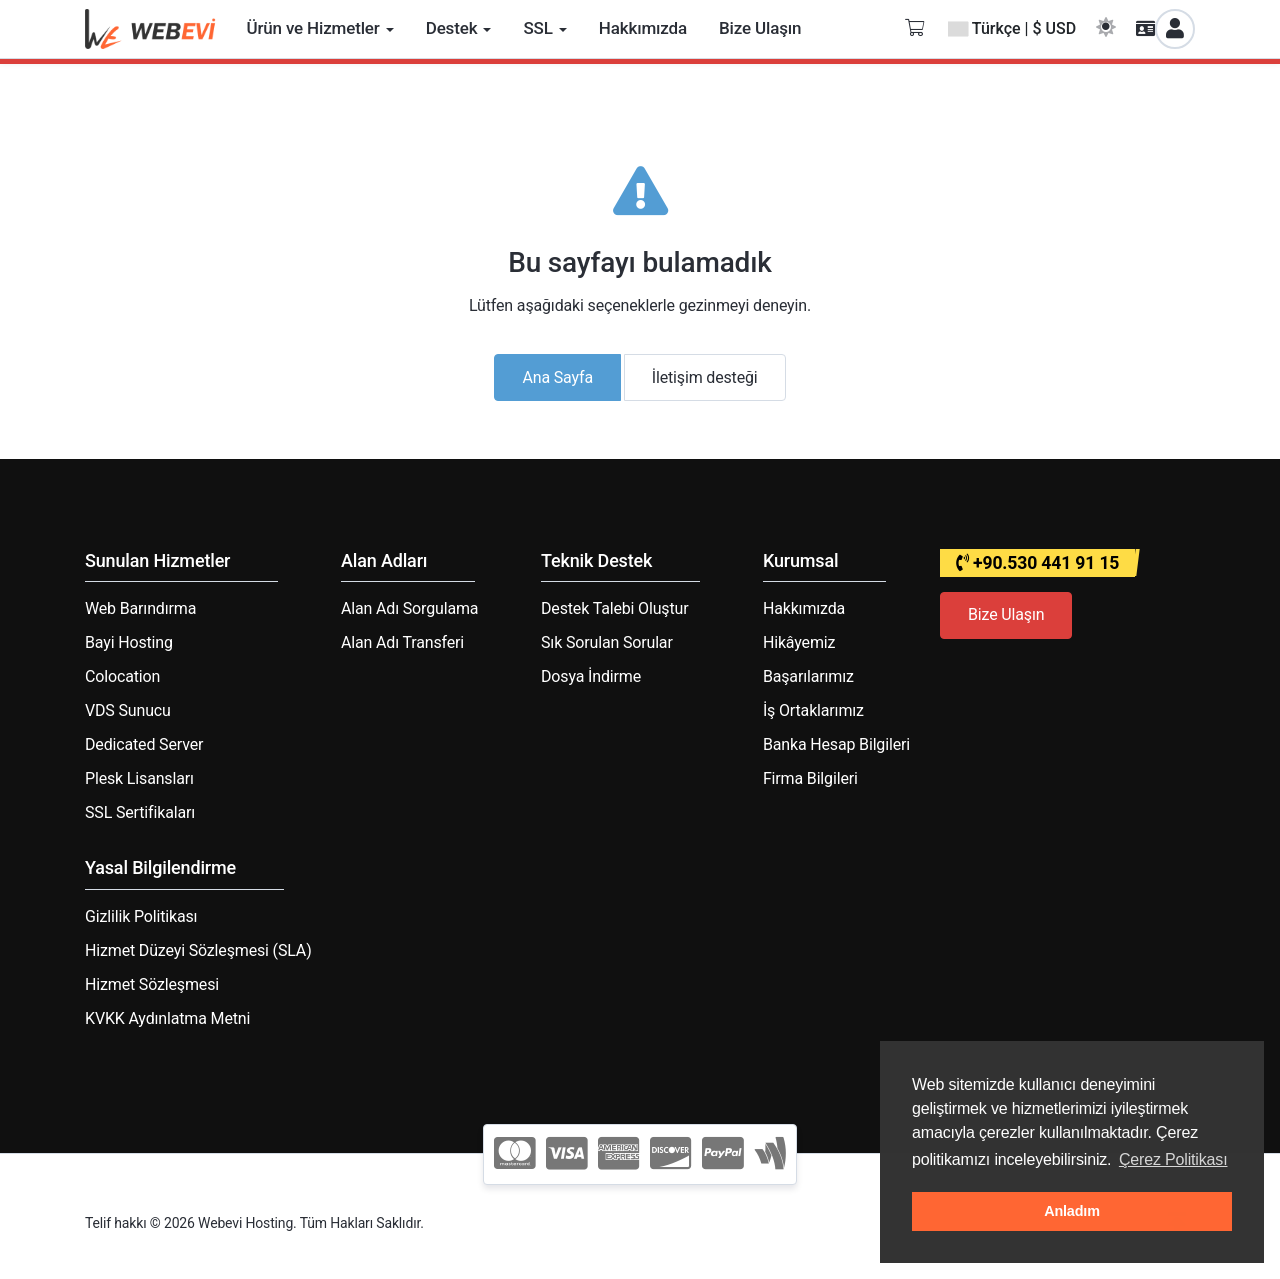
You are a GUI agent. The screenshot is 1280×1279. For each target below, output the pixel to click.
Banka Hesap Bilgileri (836, 744)
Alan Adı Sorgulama (409, 608)
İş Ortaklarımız (813, 710)
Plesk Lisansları (139, 778)
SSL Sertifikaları (140, 812)
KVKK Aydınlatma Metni (167, 1018)
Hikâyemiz (799, 642)
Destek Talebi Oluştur (614, 608)
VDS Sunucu (128, 710)
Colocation (122, 676)
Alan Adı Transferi (402, 642)
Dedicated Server (144, 744)
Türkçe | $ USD (1012, 28)
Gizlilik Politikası (141, 916)
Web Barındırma (140, 608)
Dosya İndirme (591, 676)
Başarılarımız (808, 676)
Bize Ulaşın (1006, 614)
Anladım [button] (1072, 1211)
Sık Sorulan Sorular (607, 642)
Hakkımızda (804, 608)
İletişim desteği (705, 377)
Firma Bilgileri (810, 778)
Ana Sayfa (557, 377)
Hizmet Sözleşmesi (152, 984)
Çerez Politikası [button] (1173, 1159)
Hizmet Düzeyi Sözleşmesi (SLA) (198, 950)
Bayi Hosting (129, 642)
